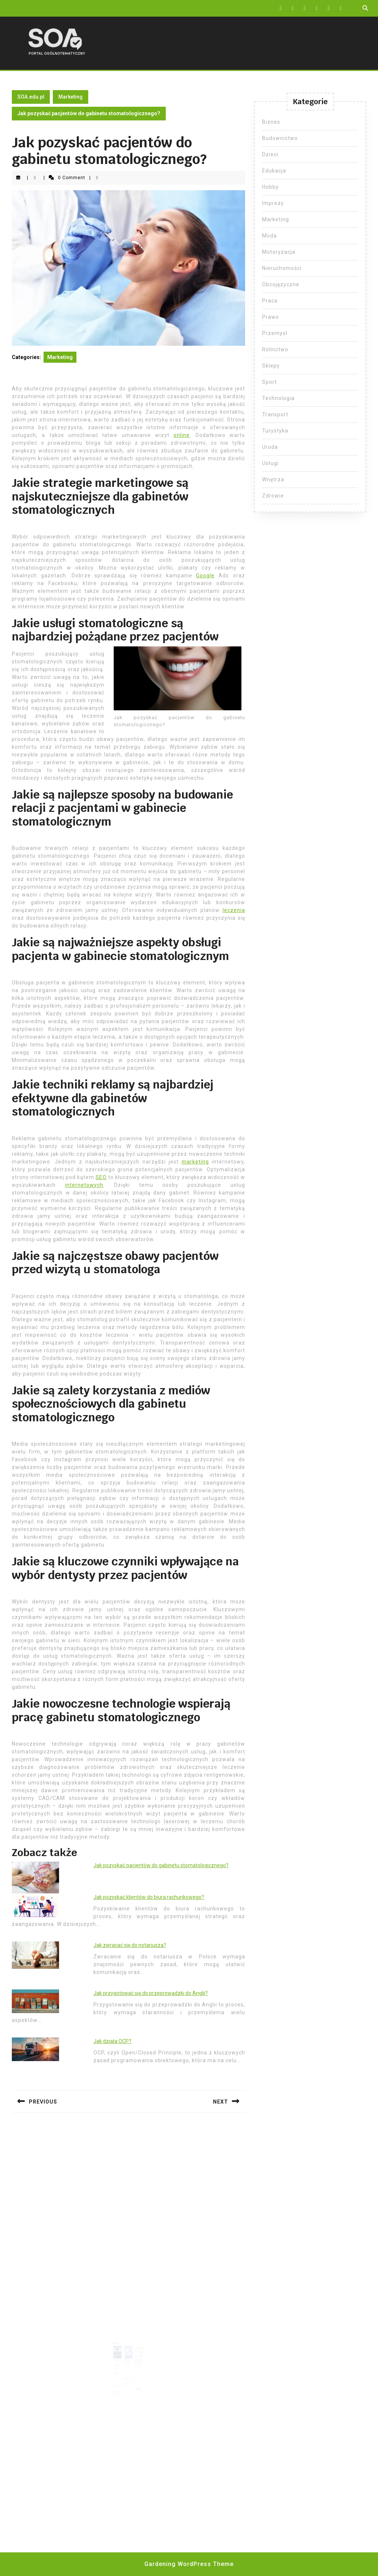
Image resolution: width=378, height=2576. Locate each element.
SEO (101, 1177)
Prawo (270, 317)
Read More (120, 2382)
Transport (275, 414)
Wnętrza (273, 479)
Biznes (271, 122)
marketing (195, 1162)
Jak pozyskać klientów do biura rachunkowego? (148, 1897)
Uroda (270, 447)
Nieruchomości (282, 268)
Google (205, 575)
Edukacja (274, 171)
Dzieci (270, 154)
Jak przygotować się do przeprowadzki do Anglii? (150, 1993)
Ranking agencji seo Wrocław (128, 2357)
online (181, 435)
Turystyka (275, 431)
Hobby (270, 187)
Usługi (270, 463)
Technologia (278, 398)
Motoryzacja (278, 252)
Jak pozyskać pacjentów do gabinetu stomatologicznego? (160, 1865)
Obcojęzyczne (280, 284)
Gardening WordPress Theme (189, 2564)
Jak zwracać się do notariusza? (129, 1945)
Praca (270, 301)
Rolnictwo (275, 349)
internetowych (84, 1185)
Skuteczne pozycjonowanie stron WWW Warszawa (119, 2358)
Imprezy (273, 203)
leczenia (234, 910)
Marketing (70, 97)
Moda (269, 236)
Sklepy (271, 366)
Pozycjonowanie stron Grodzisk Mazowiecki (137, 2357)
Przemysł (275, 333)
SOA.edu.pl (30, 97)
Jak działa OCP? (112, 2041)
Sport (269, 382)
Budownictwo (280, 138)
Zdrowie (273, 496)
